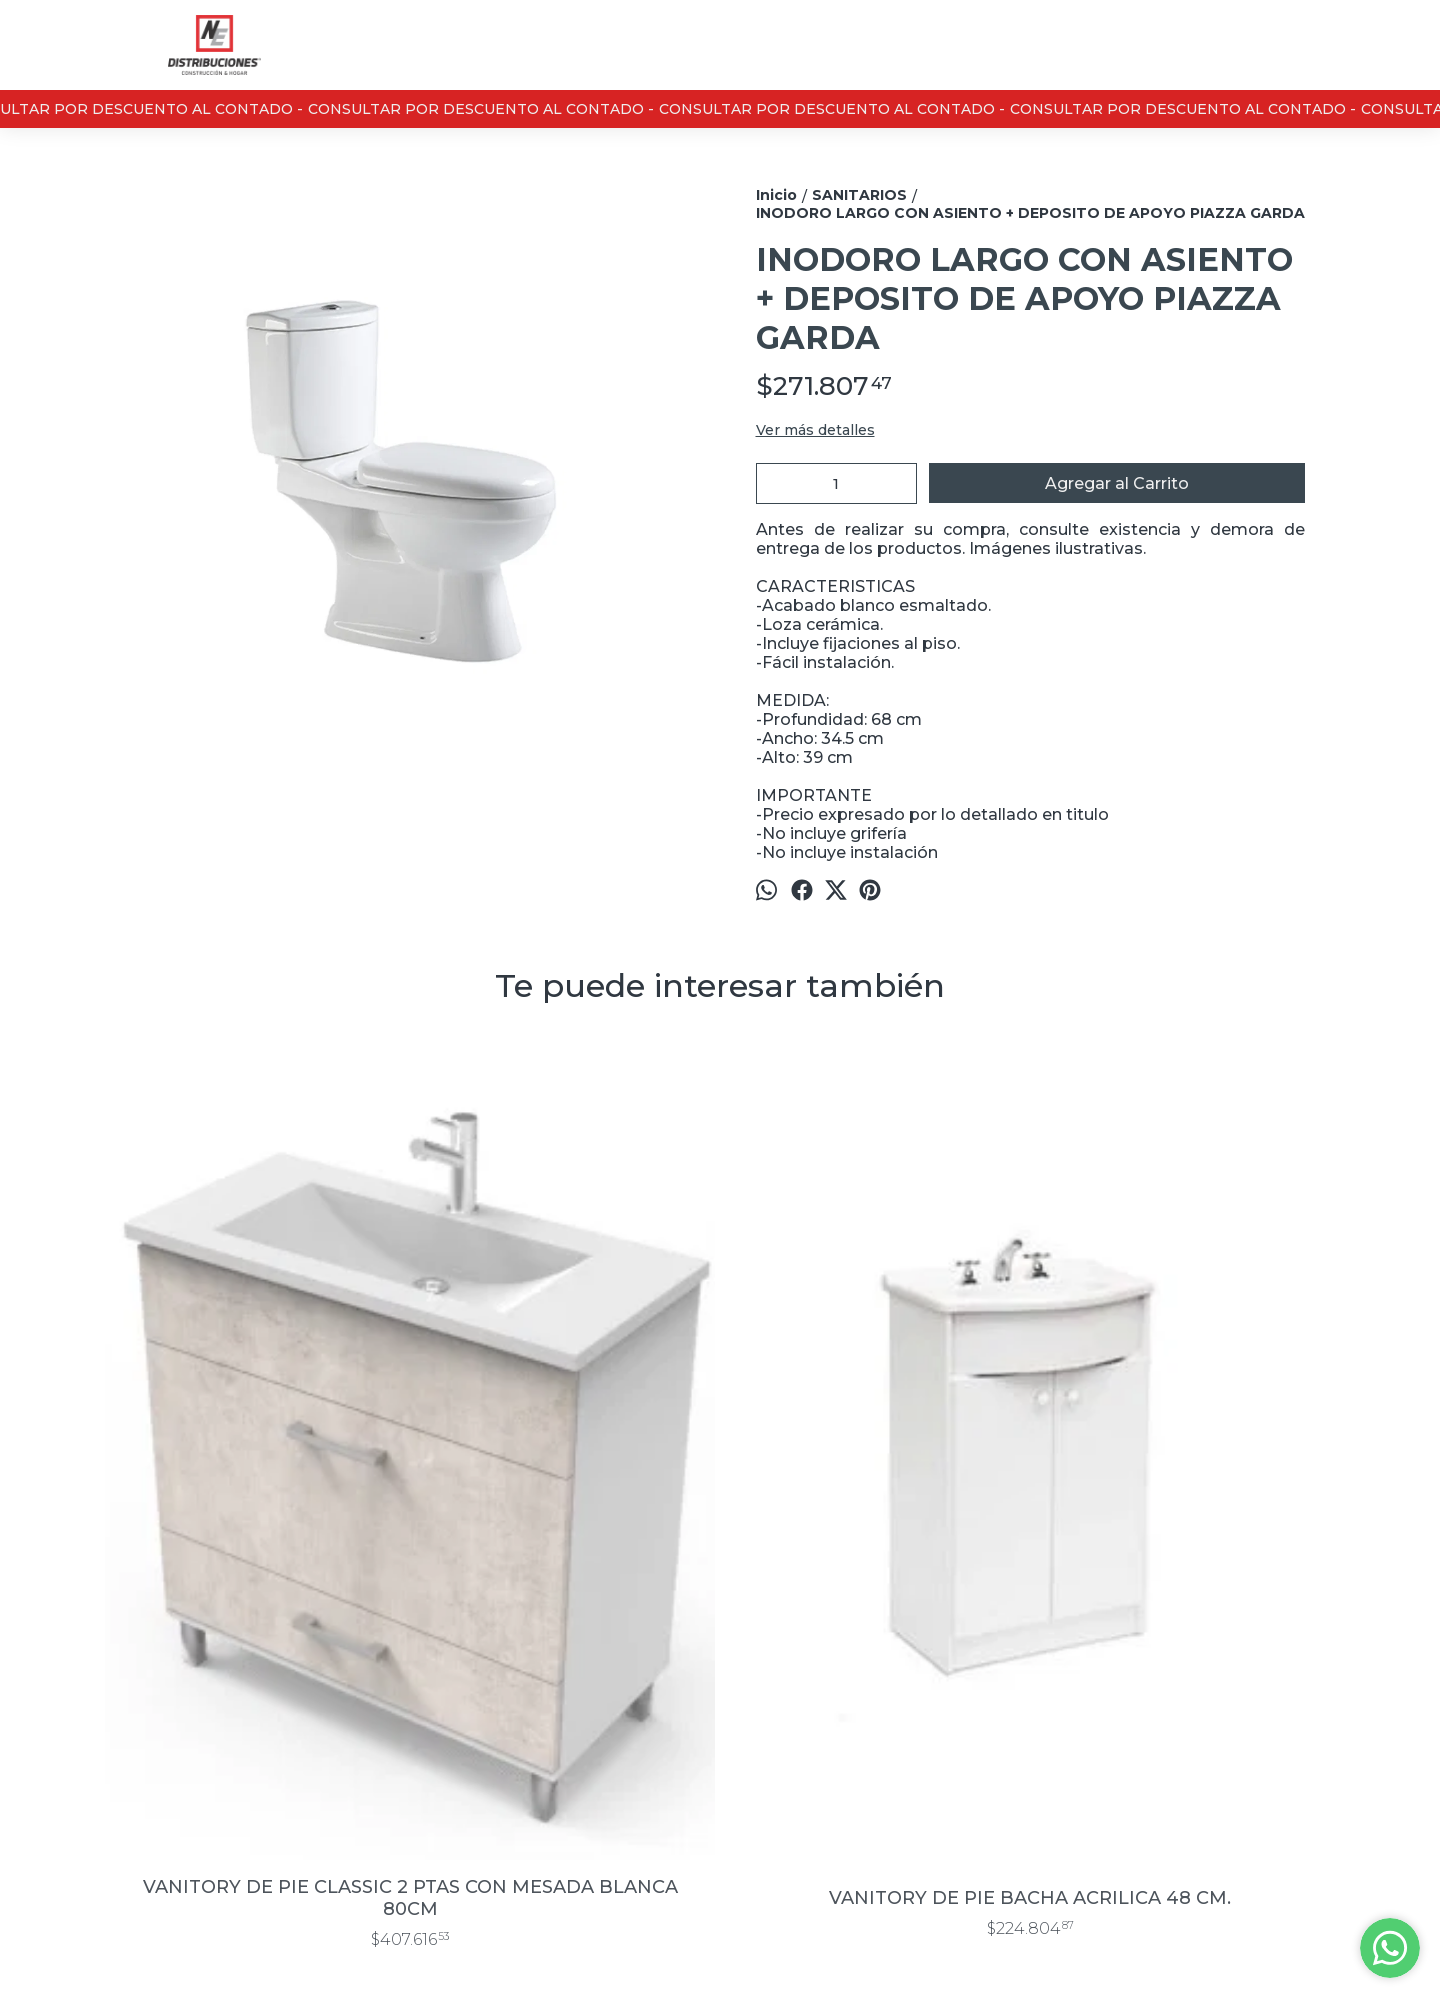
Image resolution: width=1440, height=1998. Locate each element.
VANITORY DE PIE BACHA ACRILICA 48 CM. (565, 1485)
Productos (137, 1698)
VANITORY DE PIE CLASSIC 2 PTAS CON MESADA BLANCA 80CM (255, 1485)
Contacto (133, 1721)
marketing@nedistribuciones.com (812, 1792)
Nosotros (133, 1744)
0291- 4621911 (754, 1750)
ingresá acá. (747, 1953)
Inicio (120, 1675)
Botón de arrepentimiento (852, 1953)
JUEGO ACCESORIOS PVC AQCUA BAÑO (1185, 1485)
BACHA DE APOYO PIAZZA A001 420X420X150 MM (875, 1485)
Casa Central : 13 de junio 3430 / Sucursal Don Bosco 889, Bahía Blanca (813, 1697)
